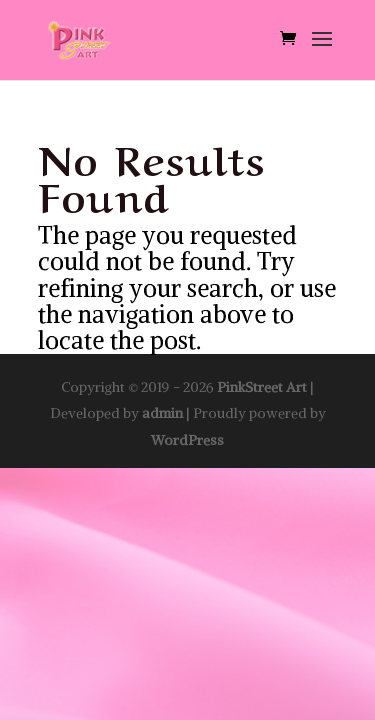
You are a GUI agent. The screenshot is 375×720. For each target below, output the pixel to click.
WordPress (187, 440)
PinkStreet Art (262, 387)
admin (162, 413)
